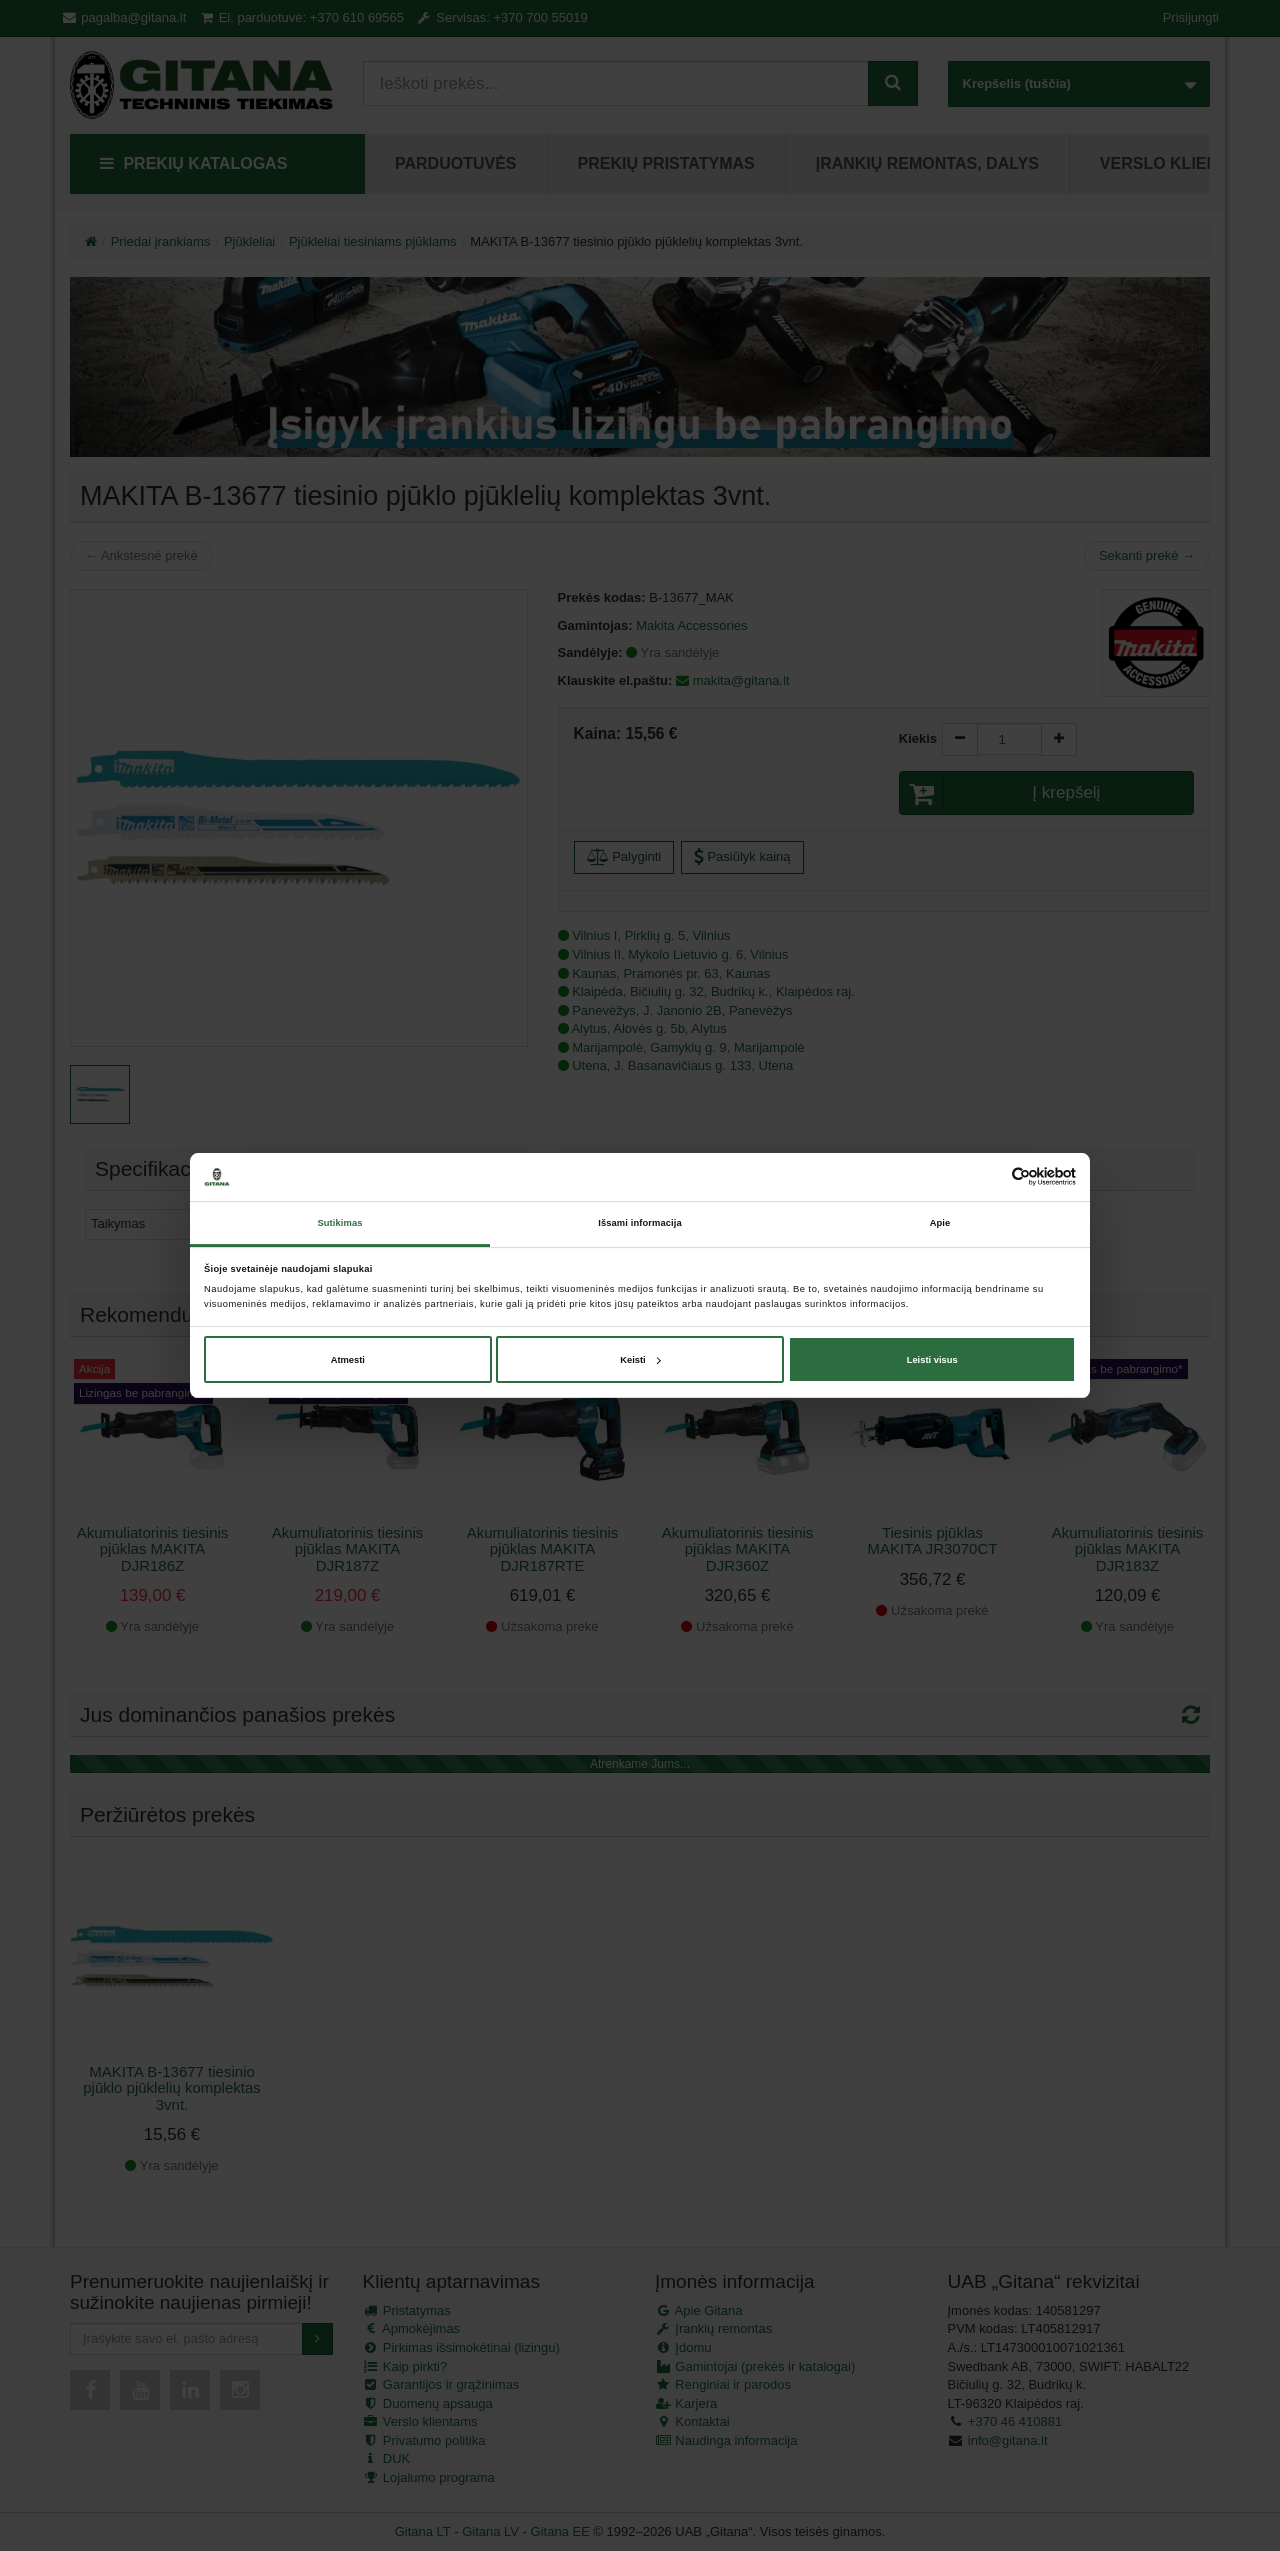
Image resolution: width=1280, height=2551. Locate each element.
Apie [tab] (940, 1223)
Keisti (640, 1360)
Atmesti (348, 1360)
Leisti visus (932, 1360)
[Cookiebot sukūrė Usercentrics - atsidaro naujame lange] (988, 1176)
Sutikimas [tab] (339, 1223)
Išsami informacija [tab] (639, 1223)
